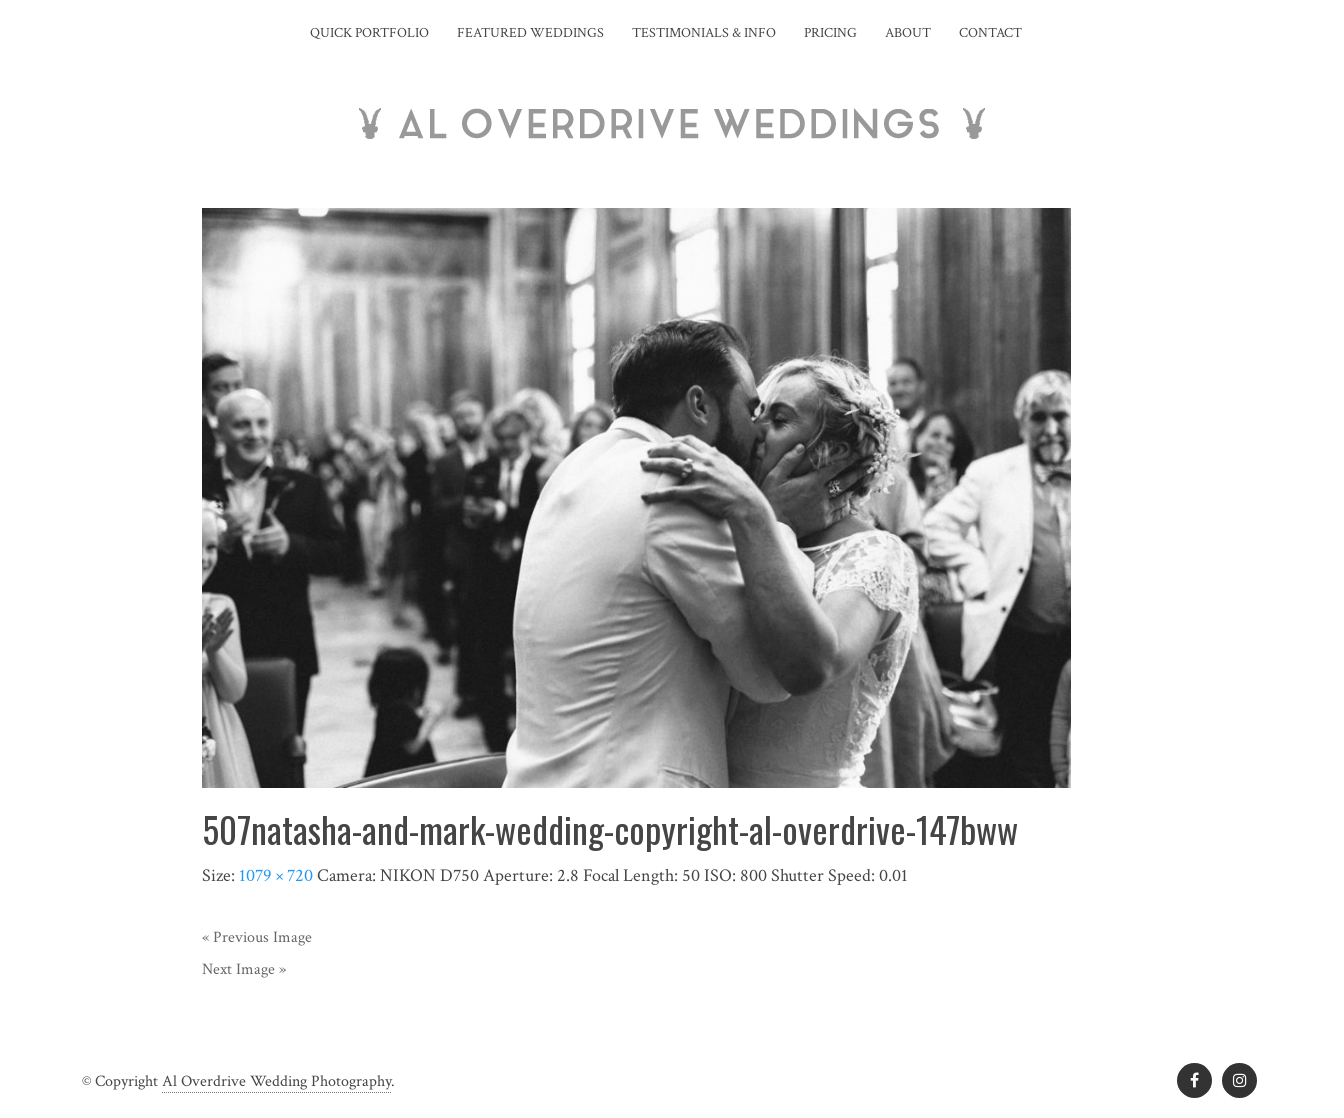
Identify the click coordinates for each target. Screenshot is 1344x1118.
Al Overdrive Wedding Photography (276, 1081)
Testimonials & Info (704, 33)
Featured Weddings (530, 33)
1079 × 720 (276, 875)
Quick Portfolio (369, 33)
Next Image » (244, 969)
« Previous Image (257, 937)
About (908, 33)
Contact (990, 33)
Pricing (830, 33)
